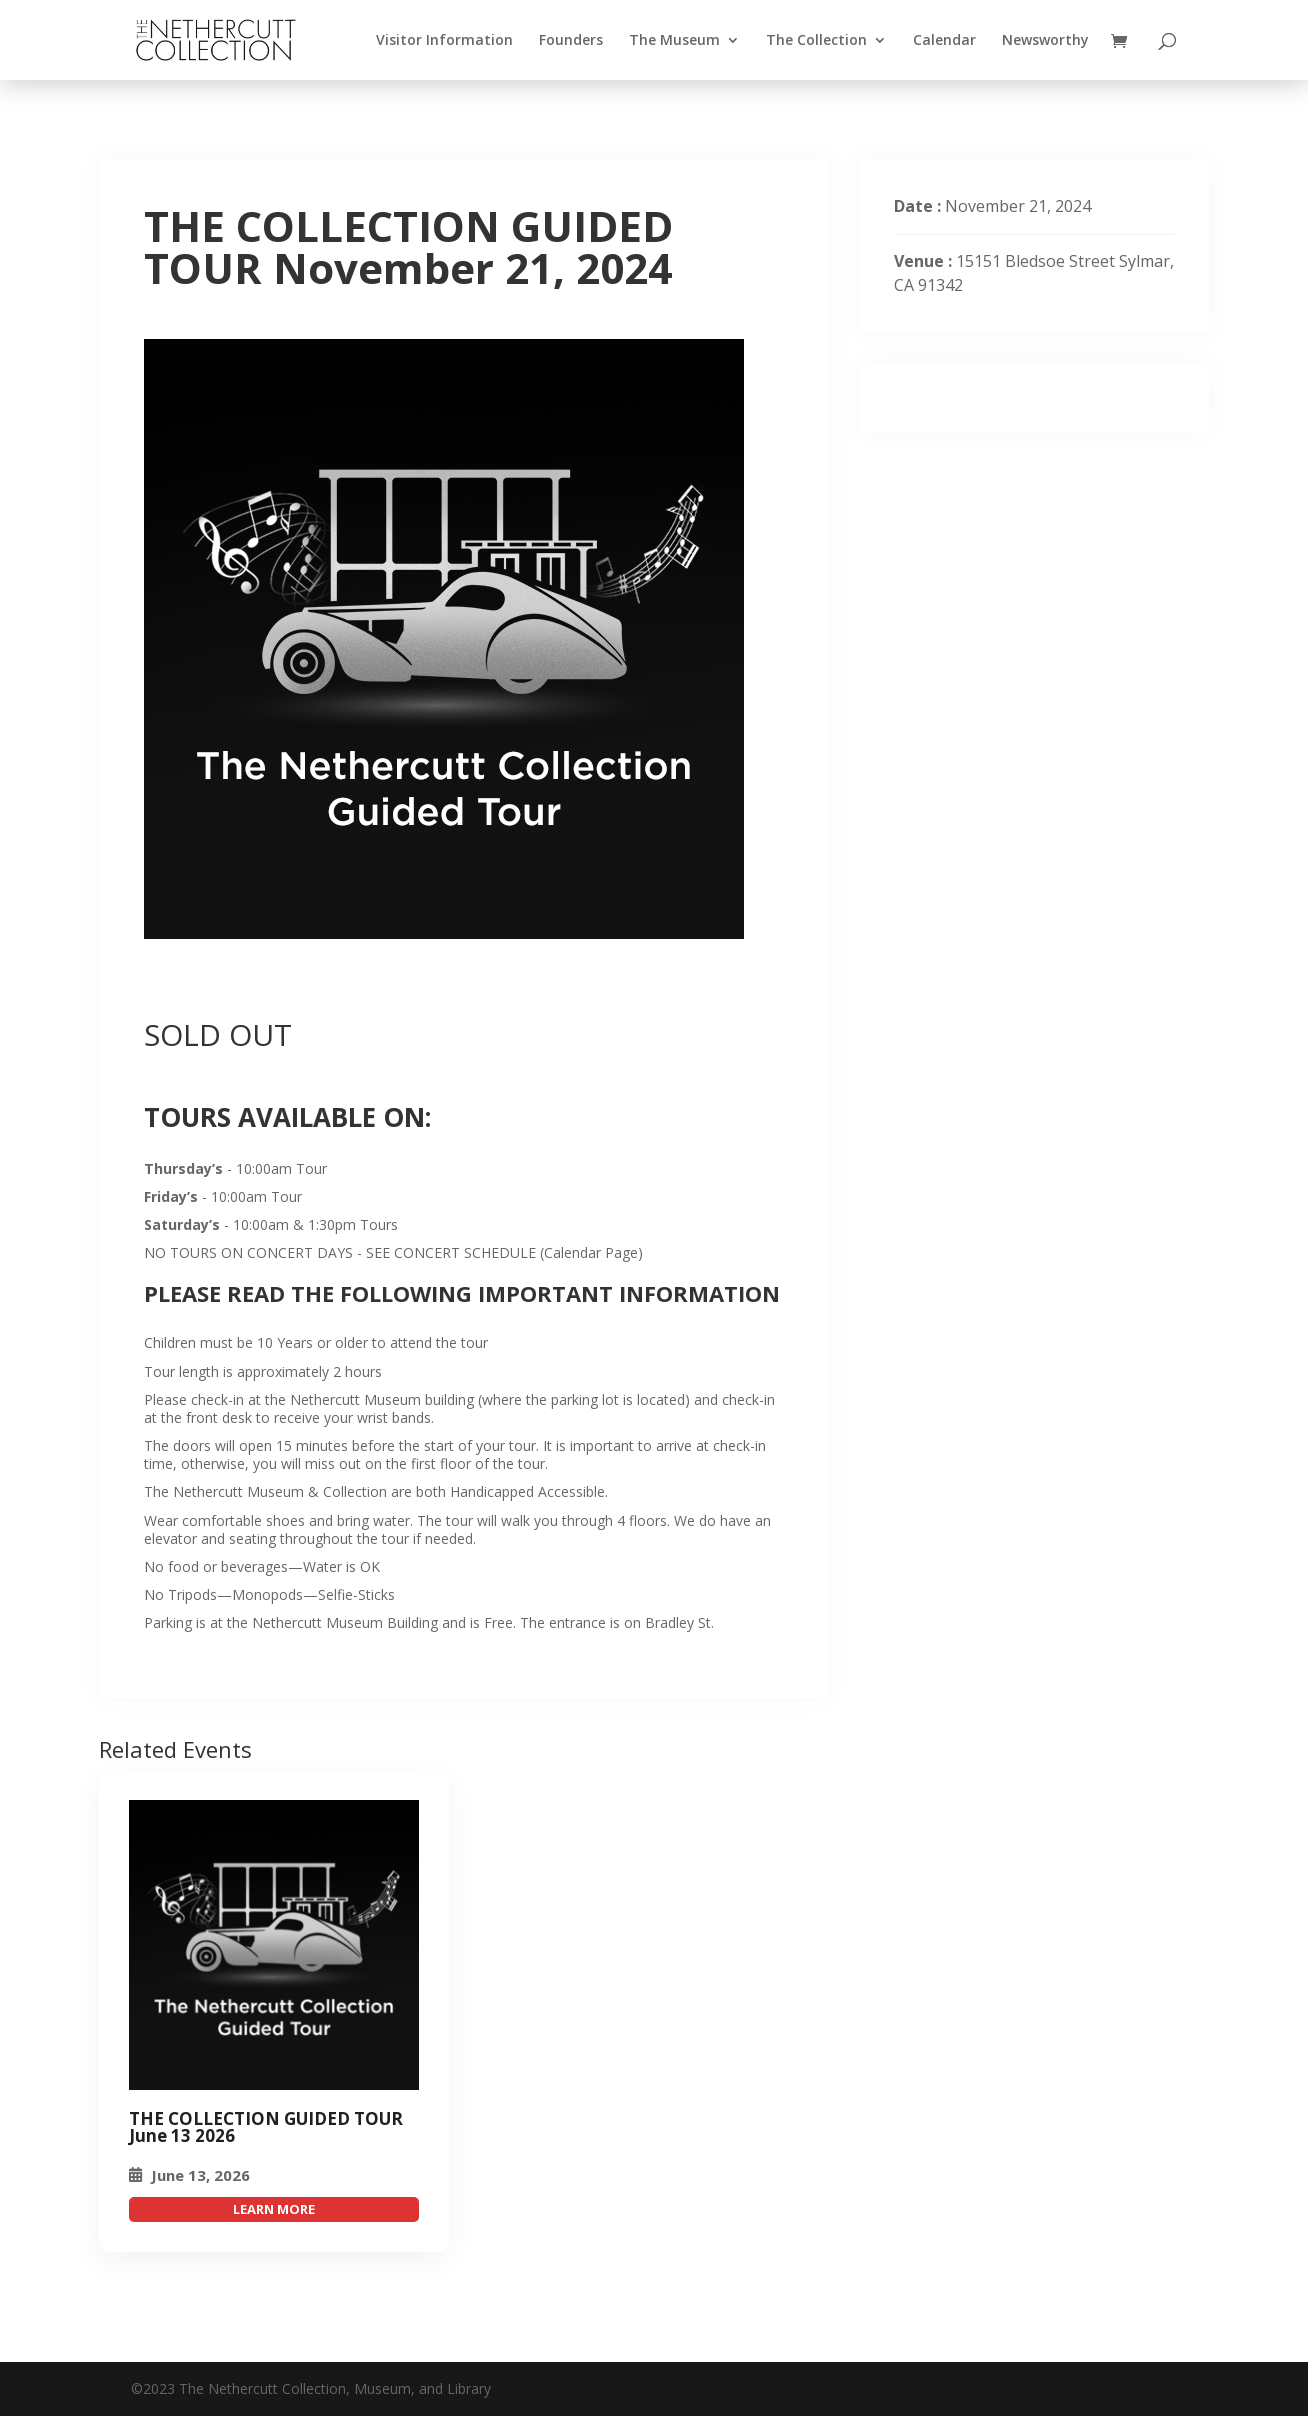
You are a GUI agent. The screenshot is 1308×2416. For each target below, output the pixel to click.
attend (274, 2209)
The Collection (816, 41)
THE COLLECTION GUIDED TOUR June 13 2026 (266, 2127)
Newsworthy (1045, 41)
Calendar (944, 41)
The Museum (674, 41)
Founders (571, 41)
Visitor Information (444, 41)
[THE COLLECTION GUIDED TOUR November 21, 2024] (274, 1945)
